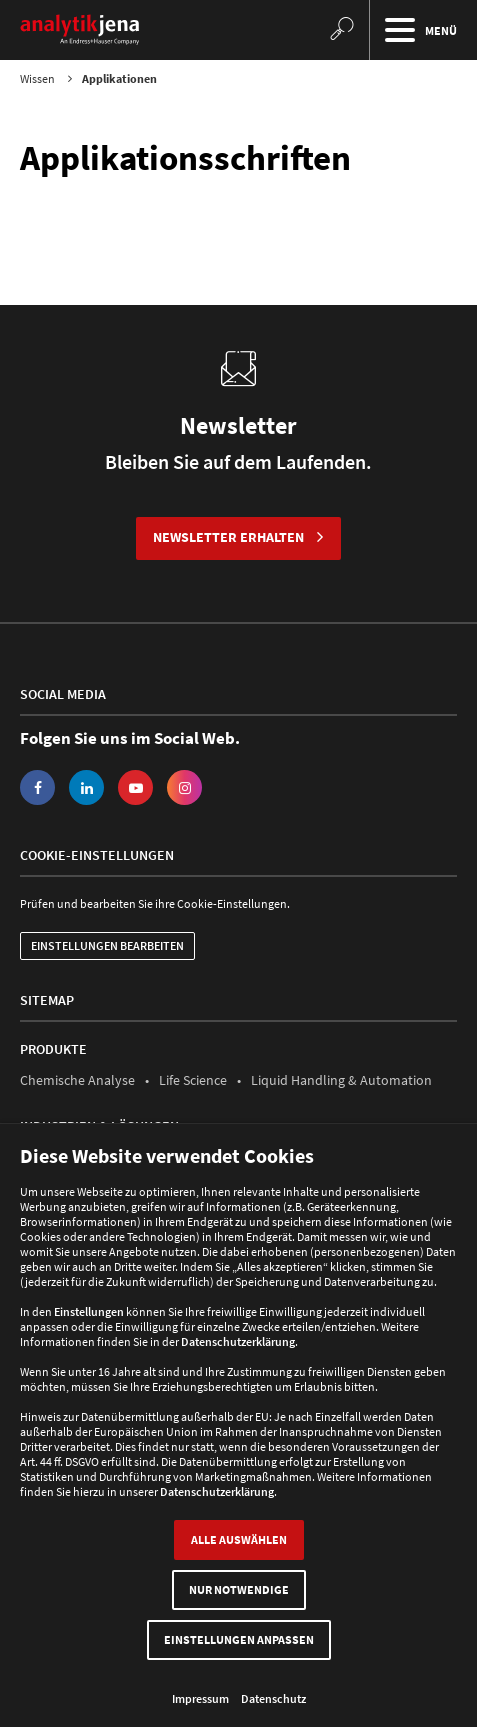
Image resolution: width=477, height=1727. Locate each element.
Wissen (37, 78)
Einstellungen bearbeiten (107, 945)
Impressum (200, 1698)
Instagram (184, 787)
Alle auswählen (239, 1539)
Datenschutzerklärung (238, 1341)
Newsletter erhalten (228, 537)
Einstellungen (89, 1311)
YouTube (135, 787)
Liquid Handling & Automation (341, 1080)
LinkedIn (86, 787)
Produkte (53, 1049)
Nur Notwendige (239, 1589)
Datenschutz (273, 1698)
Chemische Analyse (77, 1080)
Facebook (37, 787)
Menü (418, 30)
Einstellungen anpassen (239, 1639)
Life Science (193, 1080)
